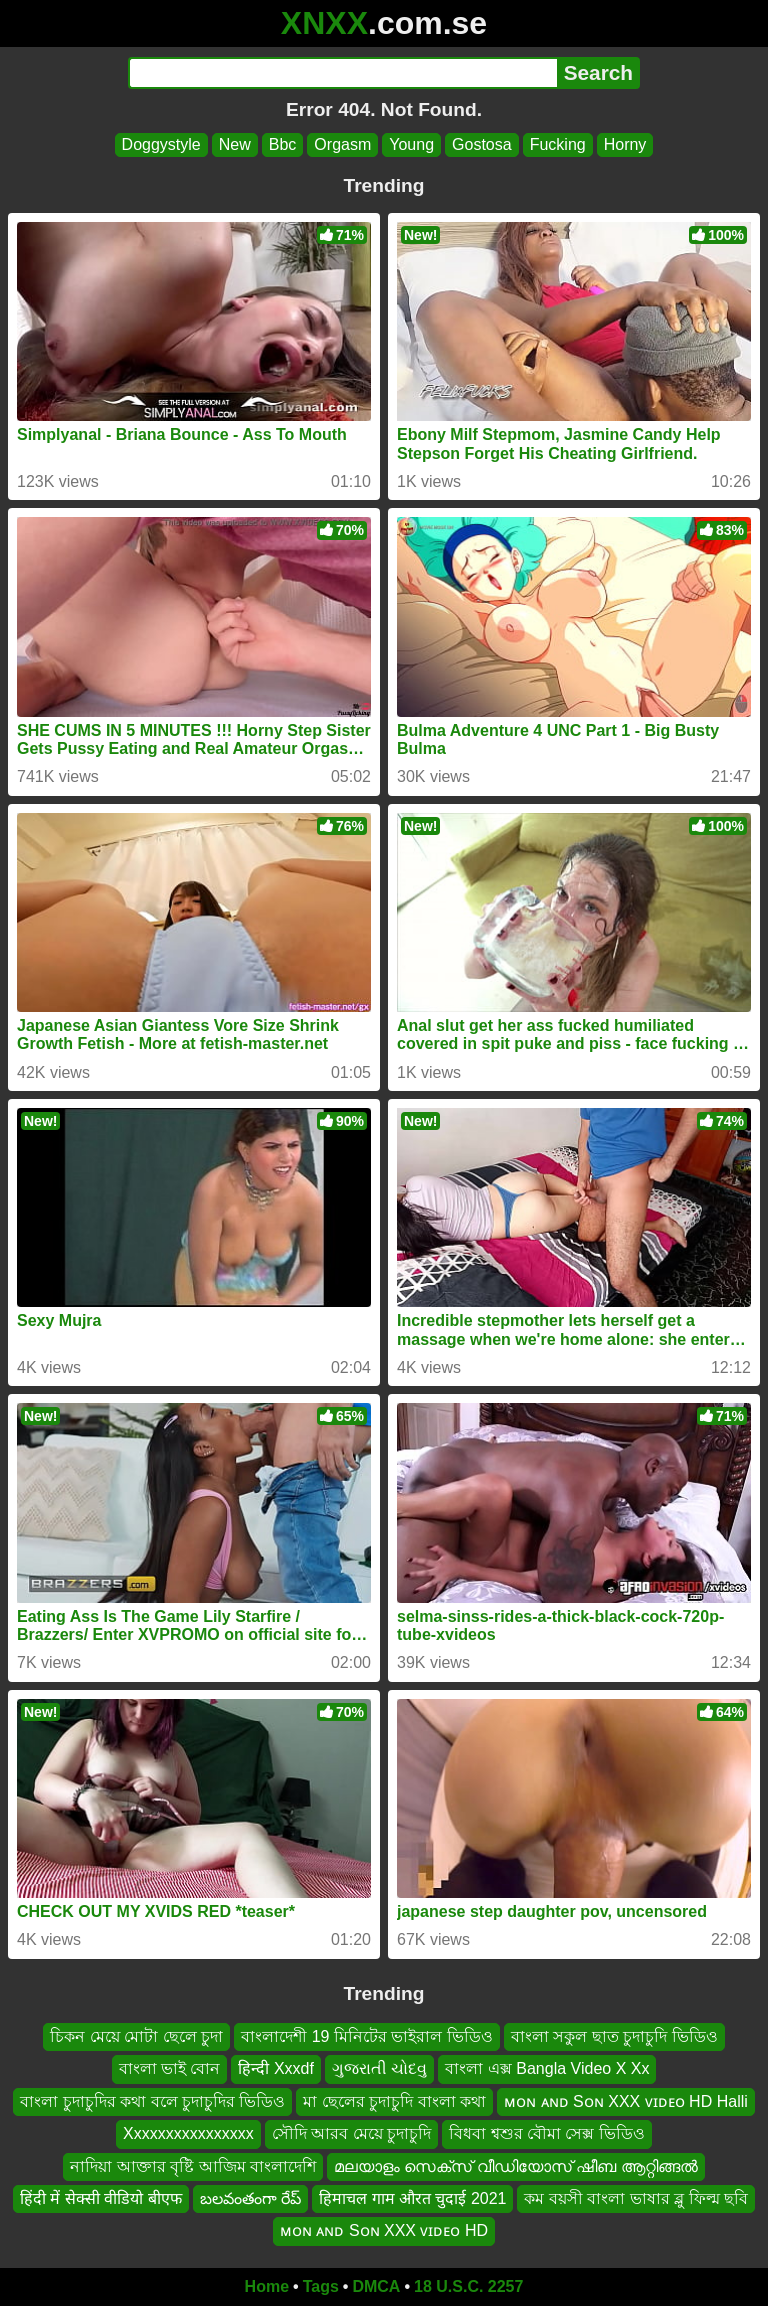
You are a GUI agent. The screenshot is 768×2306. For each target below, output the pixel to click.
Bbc (283, 144)
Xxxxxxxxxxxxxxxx (188, 2133)
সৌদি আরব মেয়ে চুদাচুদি (351, 2133)
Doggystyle (161, 144)
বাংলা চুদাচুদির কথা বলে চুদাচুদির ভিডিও (152, 2100)
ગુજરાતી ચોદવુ (379, 2068)
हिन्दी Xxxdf (275, 2068)
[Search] (342, 73)
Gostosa (482, 144)
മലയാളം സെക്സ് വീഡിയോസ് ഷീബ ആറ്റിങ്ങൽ (516, 2165)
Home (267, 2286)
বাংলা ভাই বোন (170, 2068)
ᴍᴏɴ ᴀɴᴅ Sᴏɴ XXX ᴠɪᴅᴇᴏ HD (384, 2230)
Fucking (558, 144)
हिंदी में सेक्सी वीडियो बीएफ (101, 2197)
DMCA (376, 2286)
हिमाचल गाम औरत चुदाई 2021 (412, 2197)
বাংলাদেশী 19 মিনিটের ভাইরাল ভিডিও (367, 2036)
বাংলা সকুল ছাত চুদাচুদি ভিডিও (614, 2036)
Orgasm (342, 144)
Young (411, 144)
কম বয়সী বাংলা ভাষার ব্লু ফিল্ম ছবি (636, 2197)
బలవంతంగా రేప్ (250, 2197)
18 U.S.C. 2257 (468, 2286)
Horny (625, 144)
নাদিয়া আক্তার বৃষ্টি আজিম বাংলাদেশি (193, 2165)
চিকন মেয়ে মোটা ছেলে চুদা (136, 2036)
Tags (321, 2286)
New (235, 144)
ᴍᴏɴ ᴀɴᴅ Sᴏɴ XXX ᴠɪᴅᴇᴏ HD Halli (626, 2100)
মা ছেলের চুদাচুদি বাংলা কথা (394, 2100)
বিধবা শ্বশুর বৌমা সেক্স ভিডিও (547, 2133)
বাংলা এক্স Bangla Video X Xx (547, 2068)
